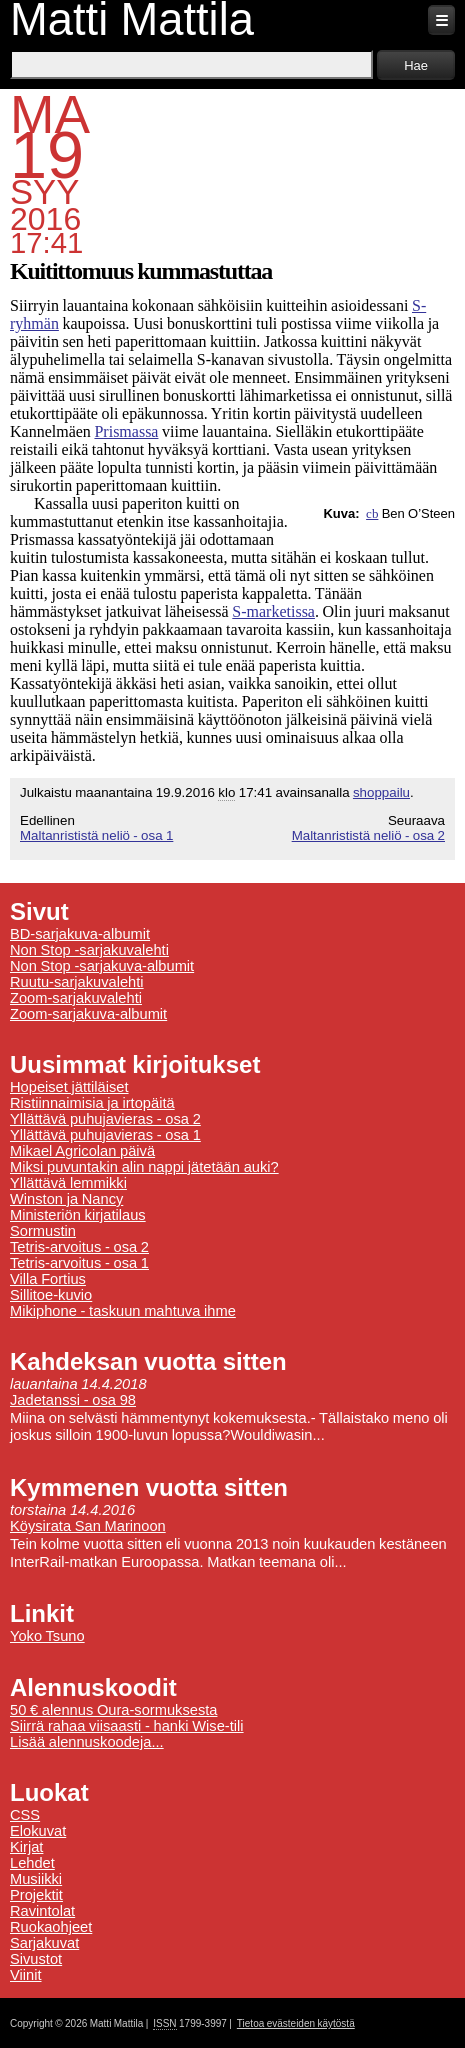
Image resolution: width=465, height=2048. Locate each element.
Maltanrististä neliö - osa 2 (368, 835)
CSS (25, 1815)
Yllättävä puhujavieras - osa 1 (105, 1135)
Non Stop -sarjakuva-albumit (102, 966)
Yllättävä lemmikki (68, 1183)
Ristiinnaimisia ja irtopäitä (92, 1103)
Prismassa (126, 431)
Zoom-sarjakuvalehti (76, 998)
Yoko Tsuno (47, 1636)
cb (372, 513)
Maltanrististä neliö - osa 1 (96, 835)
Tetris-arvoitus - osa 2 (79, 1247)
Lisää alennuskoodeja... (87, 1742)
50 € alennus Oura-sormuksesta (113, 1710)
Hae (416, 65)
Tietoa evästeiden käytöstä (296, 2023)
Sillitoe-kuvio (51, 1295)
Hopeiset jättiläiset (69, 1087)
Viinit (26, 1975)
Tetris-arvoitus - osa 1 (79, 1263)
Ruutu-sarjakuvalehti (77, 982)
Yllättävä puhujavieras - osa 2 (105, 1119)
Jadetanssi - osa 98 (73, 1400)
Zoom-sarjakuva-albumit (88, 1014)
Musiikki (36, 1879)
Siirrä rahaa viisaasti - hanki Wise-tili (127, 1726)
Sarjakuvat (44, 1943)
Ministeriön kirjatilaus (78, 1215)
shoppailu (381, 792)
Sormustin (43, 1231)
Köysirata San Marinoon (88, 1526)
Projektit (36, 1895)
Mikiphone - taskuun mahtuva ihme (123, 1311)
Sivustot (36, 1959)
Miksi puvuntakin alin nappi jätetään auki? (144, 1167)
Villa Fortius (48, 1279)
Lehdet (32, 1863)
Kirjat (26, 1847)
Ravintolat (42, 1911)
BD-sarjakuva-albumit (80, 934)
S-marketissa (273, 611)
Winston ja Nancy (66, 1199)
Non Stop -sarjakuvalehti (89, 950)
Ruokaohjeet (51, 1927)
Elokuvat (38, 1831)
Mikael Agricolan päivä (82, 1151)
